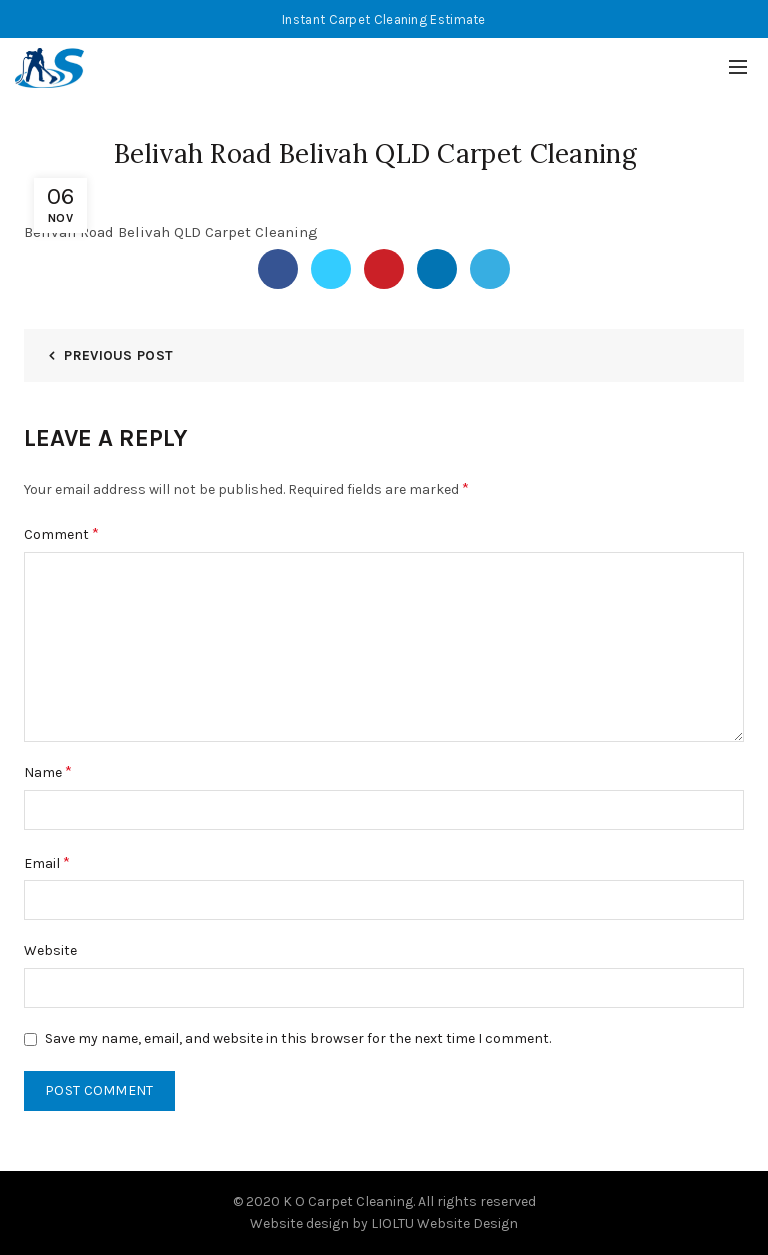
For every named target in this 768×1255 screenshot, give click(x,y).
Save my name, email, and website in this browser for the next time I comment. (298, 1038)
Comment (61, 533)
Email (47, 862)
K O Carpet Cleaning (348, 1201)
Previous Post (118, 355)
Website (50, 950)
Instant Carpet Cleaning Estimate (384, 19)
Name (48, 771)
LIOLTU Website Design (444, 1223)
